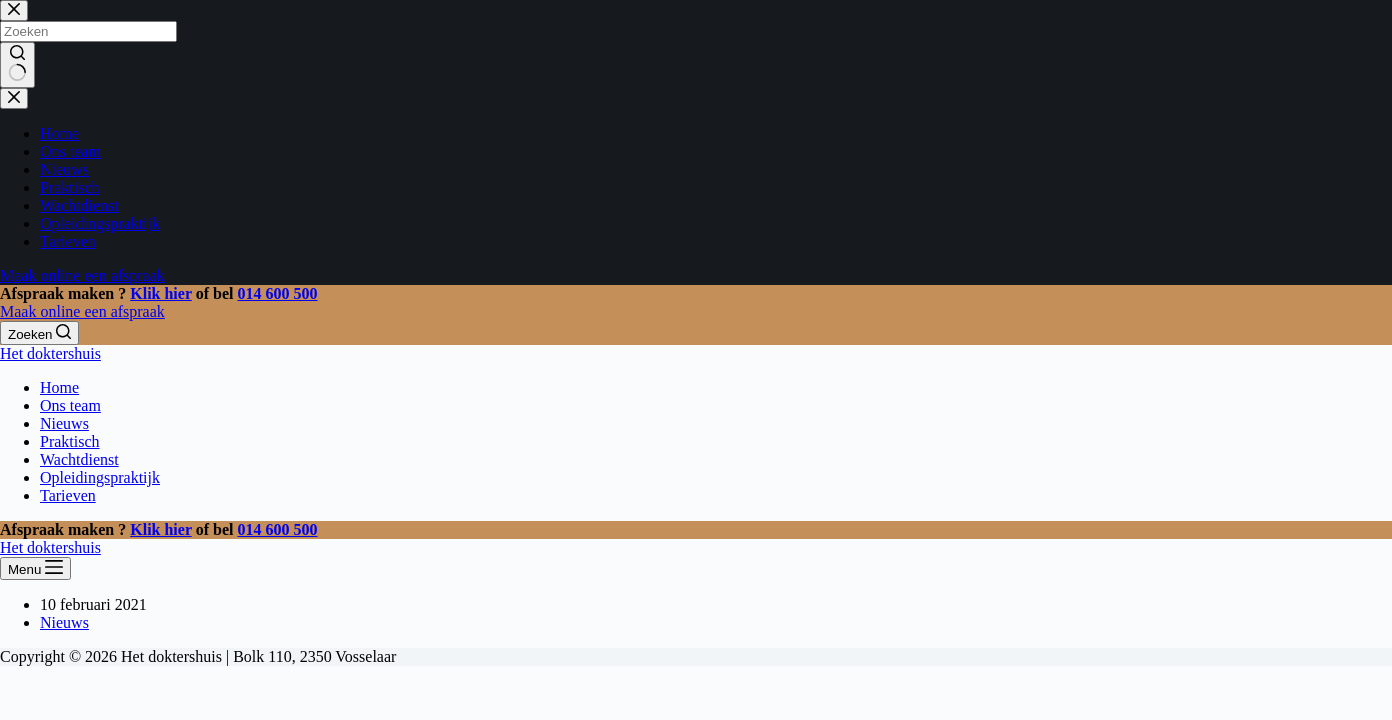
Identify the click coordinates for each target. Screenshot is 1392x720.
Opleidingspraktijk (100, 477)
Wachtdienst (79, 459)
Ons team (70, 405)
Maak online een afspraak (82, 311)
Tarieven (68, 495)
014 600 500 (278, 293)
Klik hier (161, 293)
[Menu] (35, 568)
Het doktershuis (50, 353)
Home (59, 387)
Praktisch (70, 441)
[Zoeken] (39, 333)
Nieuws (64, 423)
